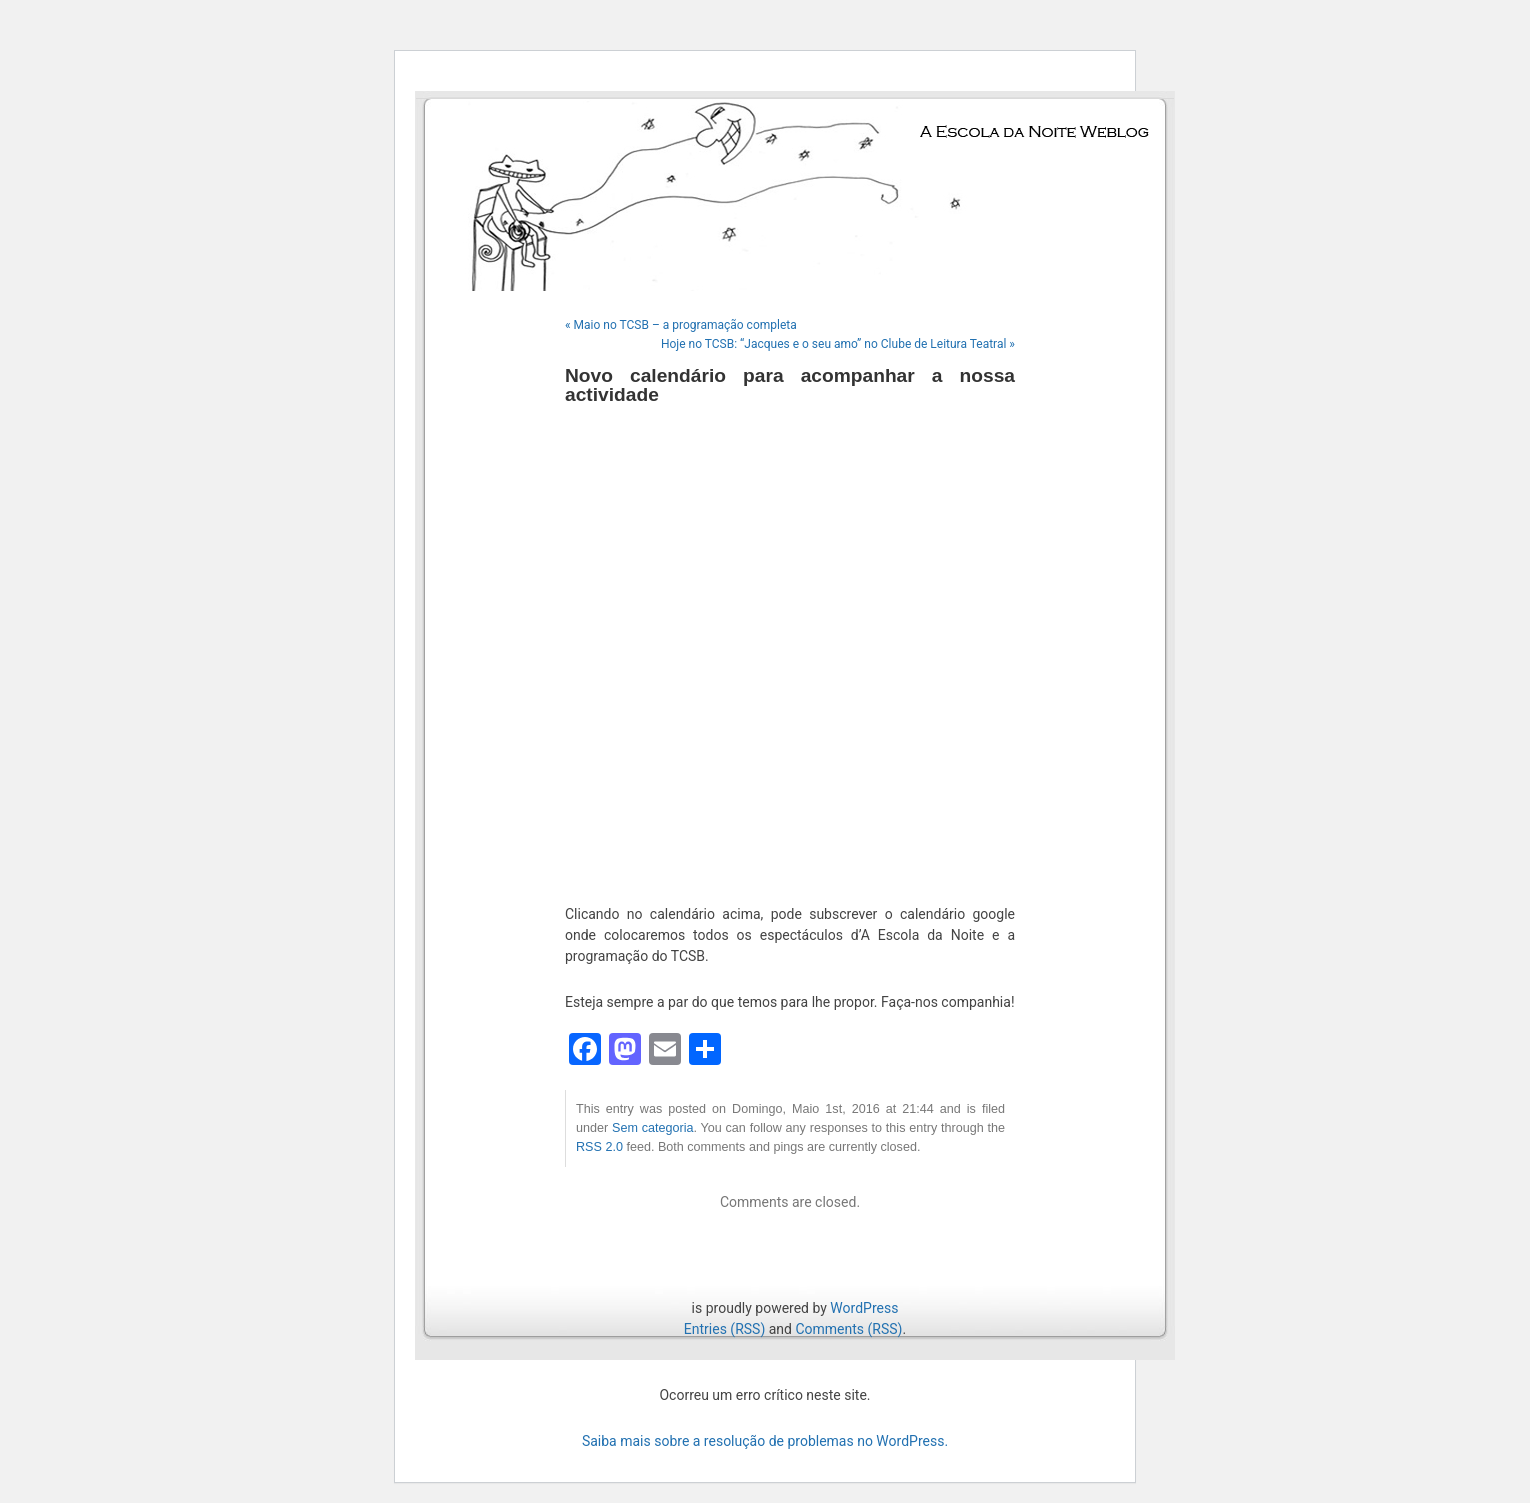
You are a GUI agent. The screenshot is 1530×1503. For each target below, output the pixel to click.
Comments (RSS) (848, 1329)
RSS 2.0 (599, 1147)
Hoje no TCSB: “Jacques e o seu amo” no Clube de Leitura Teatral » (838, 344)
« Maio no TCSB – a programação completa (681, 325)
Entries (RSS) (724, 1329)
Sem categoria (652, 1128)
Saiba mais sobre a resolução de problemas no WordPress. (765, 1441)
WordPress (864, 1308)
